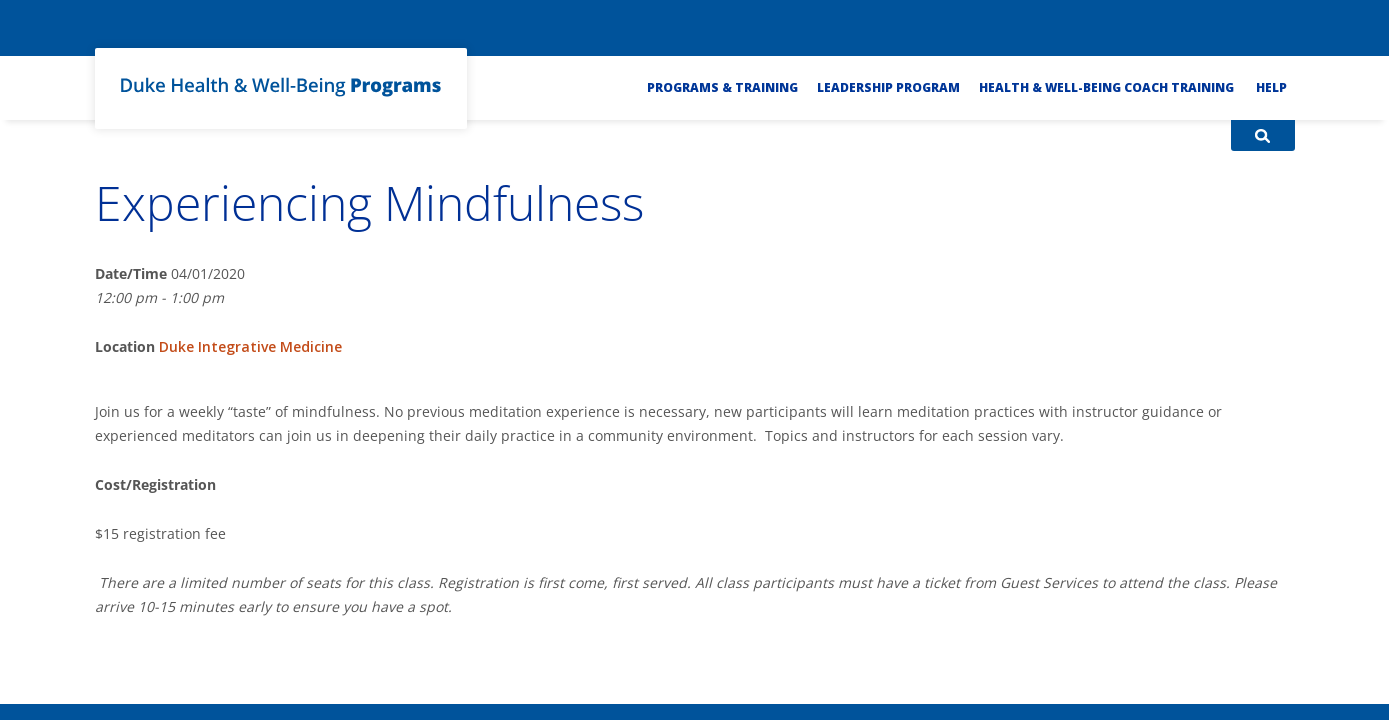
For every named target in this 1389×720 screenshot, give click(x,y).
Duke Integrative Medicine (250, 346)
